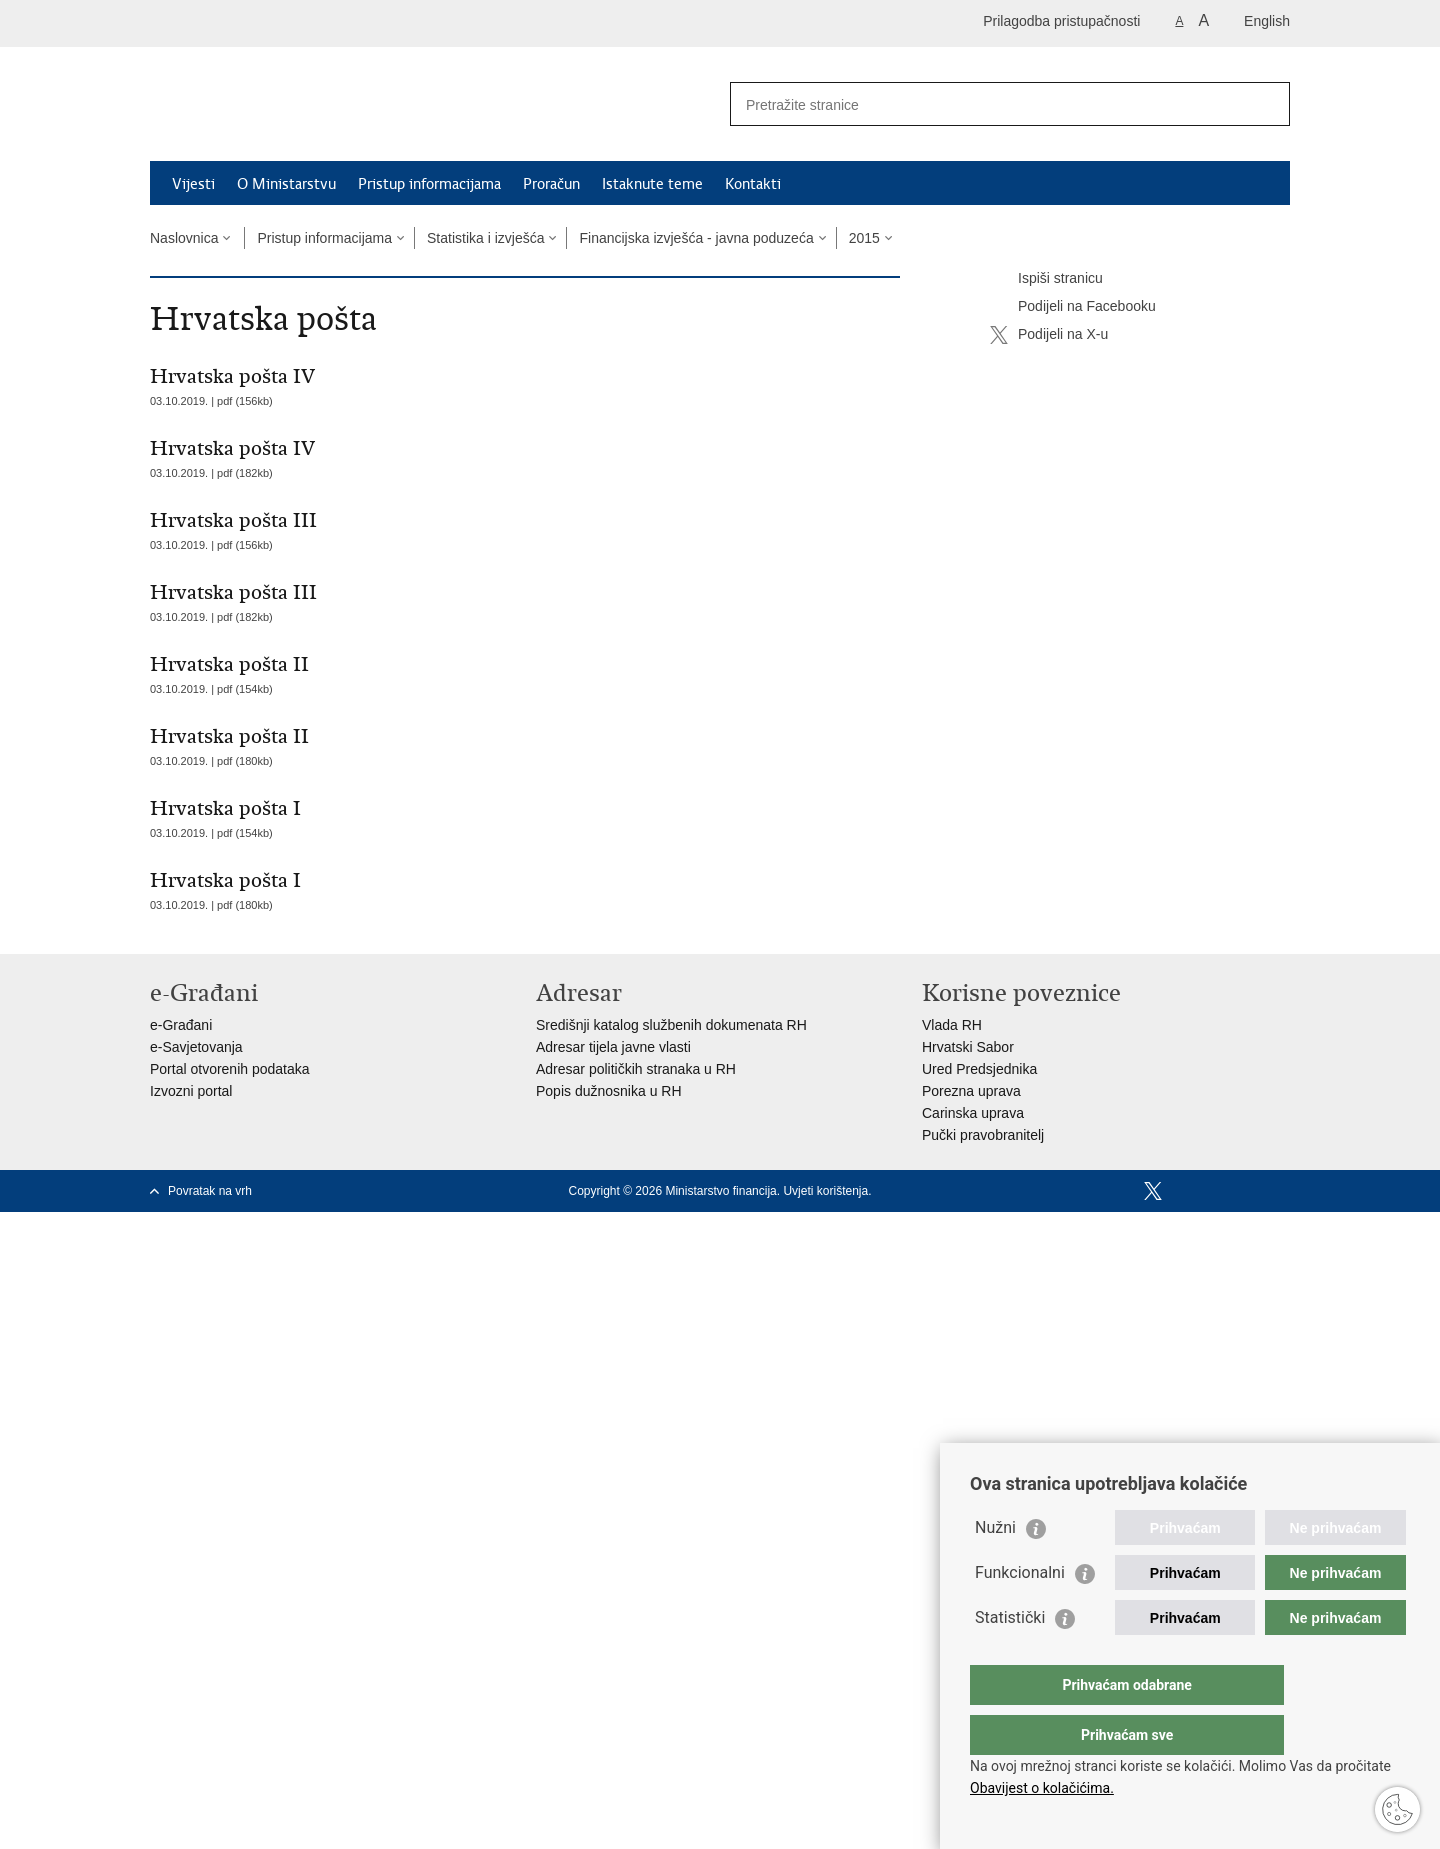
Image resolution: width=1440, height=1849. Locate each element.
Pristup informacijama (429, 184)
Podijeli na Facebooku (1073, 307)
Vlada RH (952, 1025)
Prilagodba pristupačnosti (1061, 21)
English (1267, 21)
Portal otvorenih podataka (230, 1069)
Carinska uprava (973, 1113)
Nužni (995, 1567)
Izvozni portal (191, 1091)
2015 (864, 238)
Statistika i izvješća (485, 238)
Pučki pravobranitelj (983, 1135)
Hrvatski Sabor (968, 1047)
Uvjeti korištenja (825, 1191)
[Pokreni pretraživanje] (1267, 104)
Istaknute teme (652, 184)
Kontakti (753, 184)
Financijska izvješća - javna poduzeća (696, 238)
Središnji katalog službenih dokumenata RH (671, 1025)
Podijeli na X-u (1049, 335)
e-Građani (181, 1025)
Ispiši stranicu (1046, 279)
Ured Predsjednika (979, 1069)
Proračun (551, 184)
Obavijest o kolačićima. (1042, 1788)
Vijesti (193, 184)
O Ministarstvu (286, 184)
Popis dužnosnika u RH (609, 1091)
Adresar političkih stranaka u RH (636, 1069)
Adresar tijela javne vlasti (613, 1047)
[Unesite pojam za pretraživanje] (988, 104)
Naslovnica (184, 238)
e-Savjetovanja (196, 1047)
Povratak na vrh (210, 1191)
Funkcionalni (1020, 1612)
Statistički (1010, 1657)
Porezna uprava (971, 1091)
